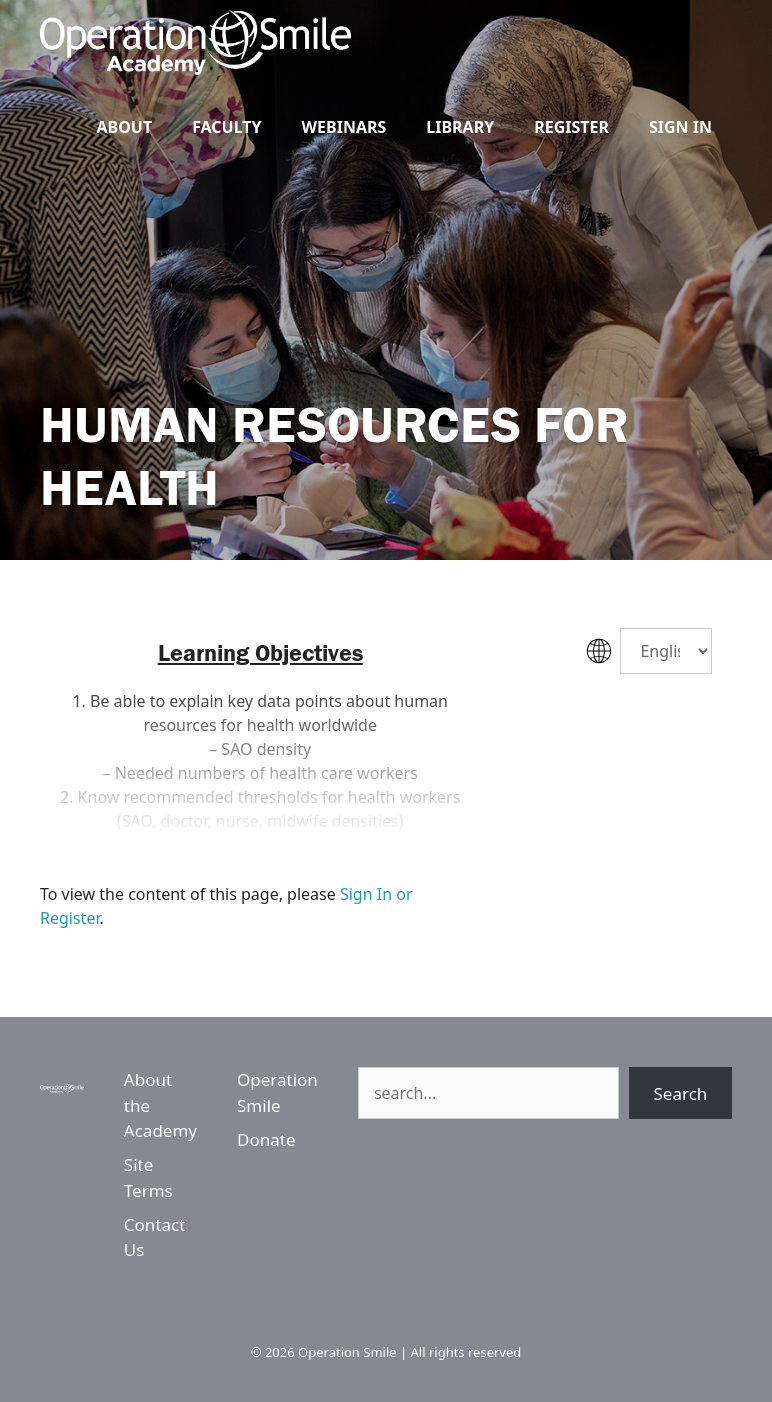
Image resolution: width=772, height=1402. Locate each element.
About (124, 127)
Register (571, 127)
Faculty (226, 127)
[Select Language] (666, 651)
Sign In (680, 127)
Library (460, 127)
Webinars (344, 127)
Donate (266, 1139)
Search (681, 1093)
